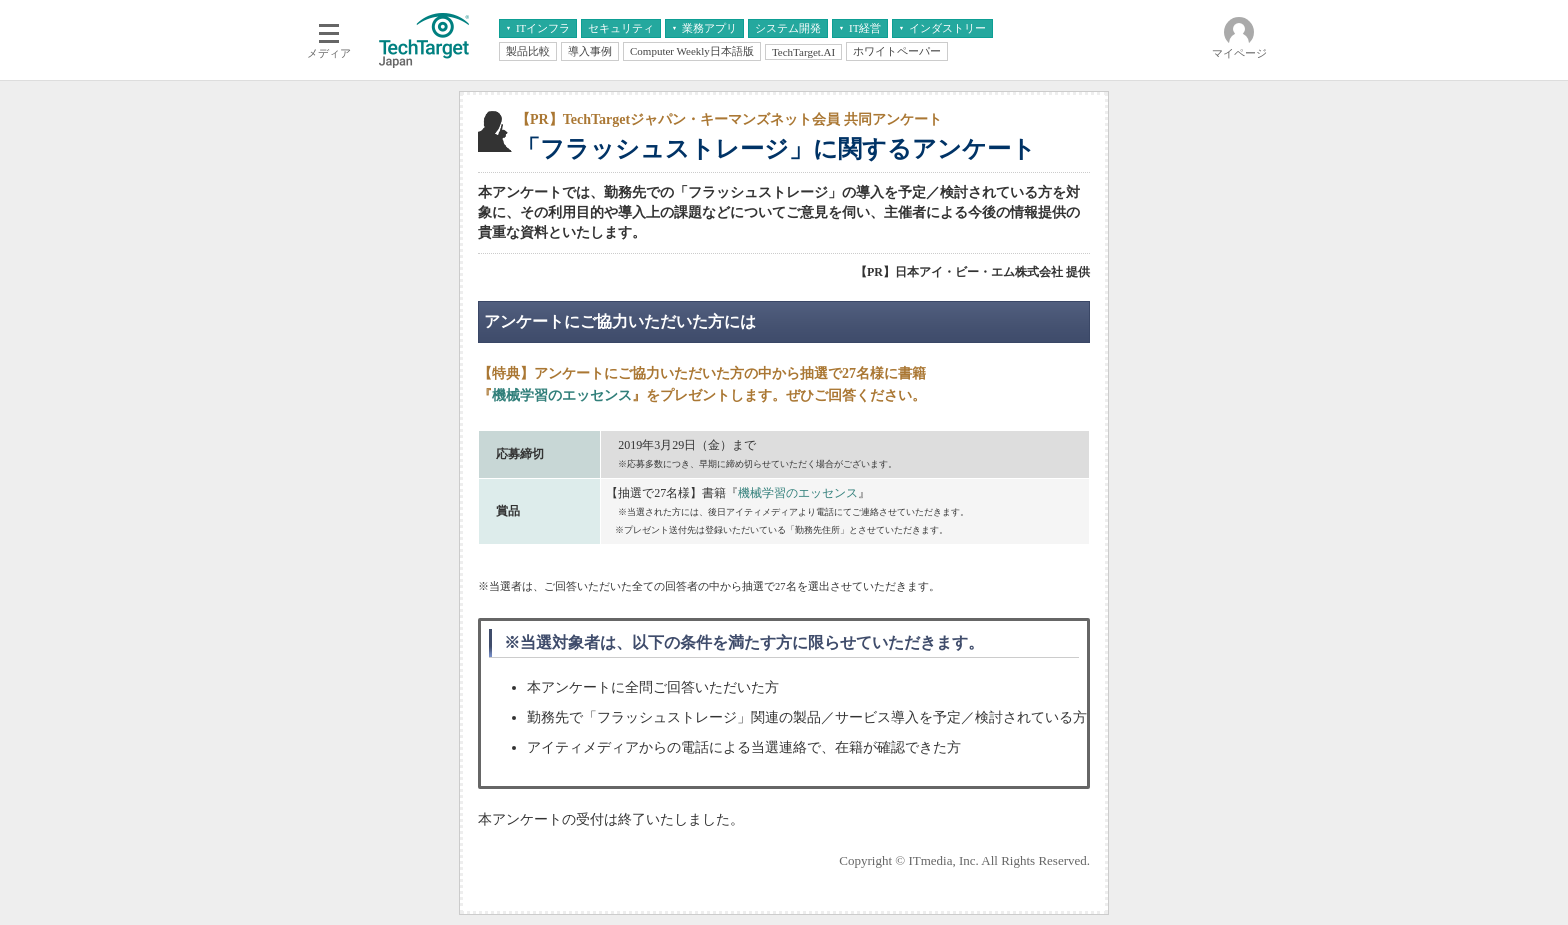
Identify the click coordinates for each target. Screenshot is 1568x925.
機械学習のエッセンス (562, 395)
